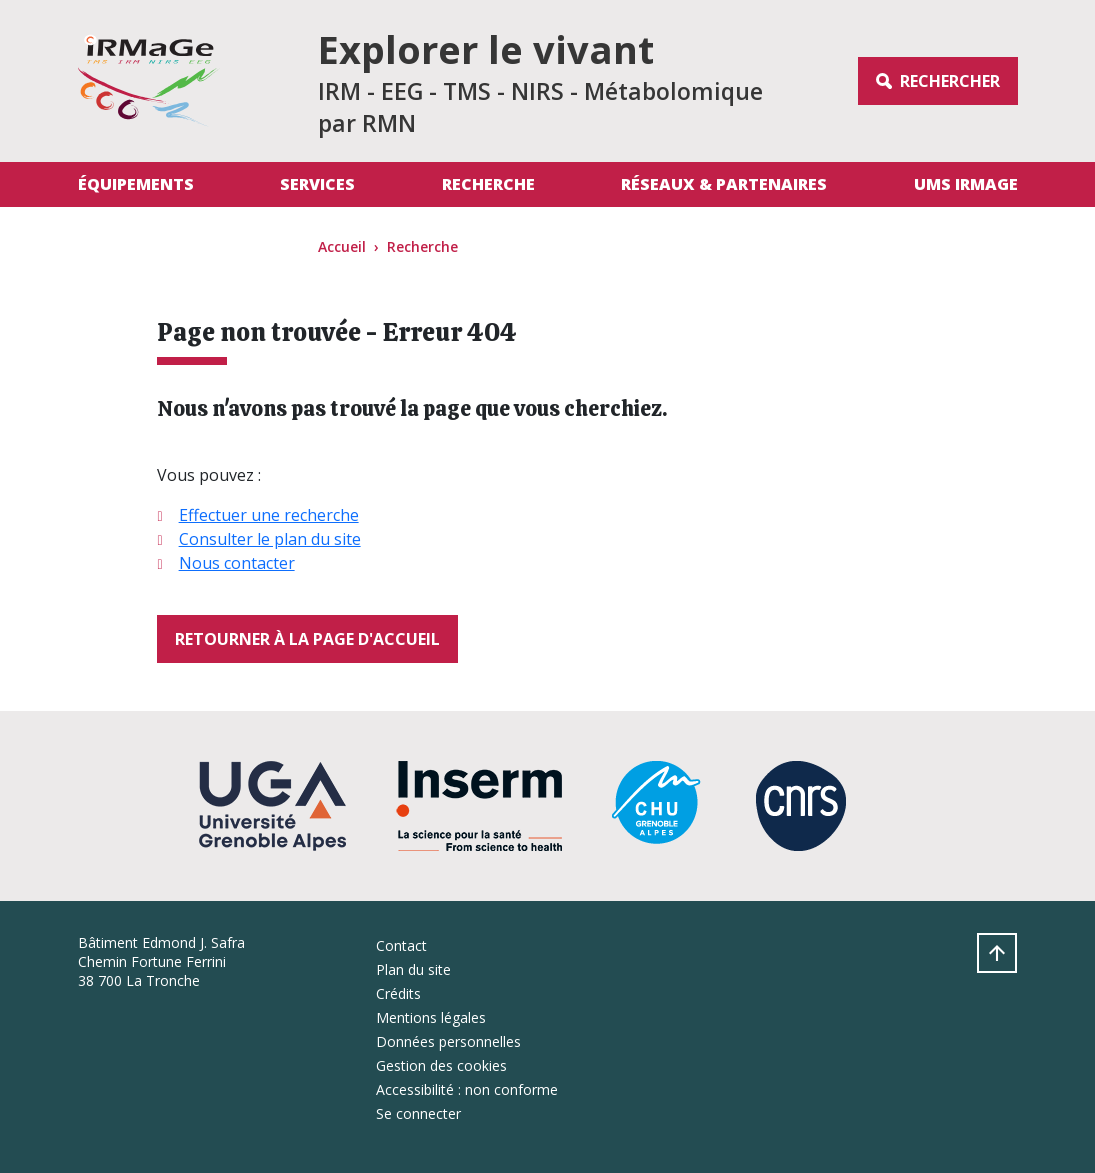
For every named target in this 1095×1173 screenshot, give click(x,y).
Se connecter (418, 1113)
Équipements (136, 184)
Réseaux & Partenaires (724, 184)
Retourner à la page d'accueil (307, 639)
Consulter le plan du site (270, 539)
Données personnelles (448, 1041)
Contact (401, 945)
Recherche (488, 184)
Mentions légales (431, 1017)
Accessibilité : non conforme (467, 1089)
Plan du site (413, 969)
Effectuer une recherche (269, 515)
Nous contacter (237, 563)
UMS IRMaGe (966, 184)
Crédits (398, 993)
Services (317, 184)
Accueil (342, 246)
